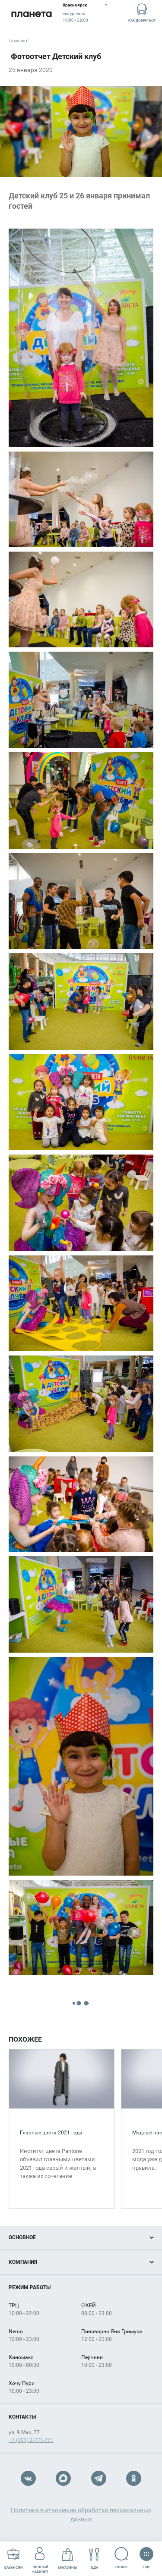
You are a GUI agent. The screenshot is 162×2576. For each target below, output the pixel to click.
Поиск (121, 2558)
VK (28, 2478)
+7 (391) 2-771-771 (31, 2440)
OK (133, 2478)
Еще (146, 2555)
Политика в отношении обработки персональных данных (81, 2515)
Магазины (67, 2559)
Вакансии (13, 2559)
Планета (31, 14)
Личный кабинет (40, 2558)
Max (63, 2478)
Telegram (98, 2478)
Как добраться (142, 12)
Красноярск (75, 5)
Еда (94, 2559)
